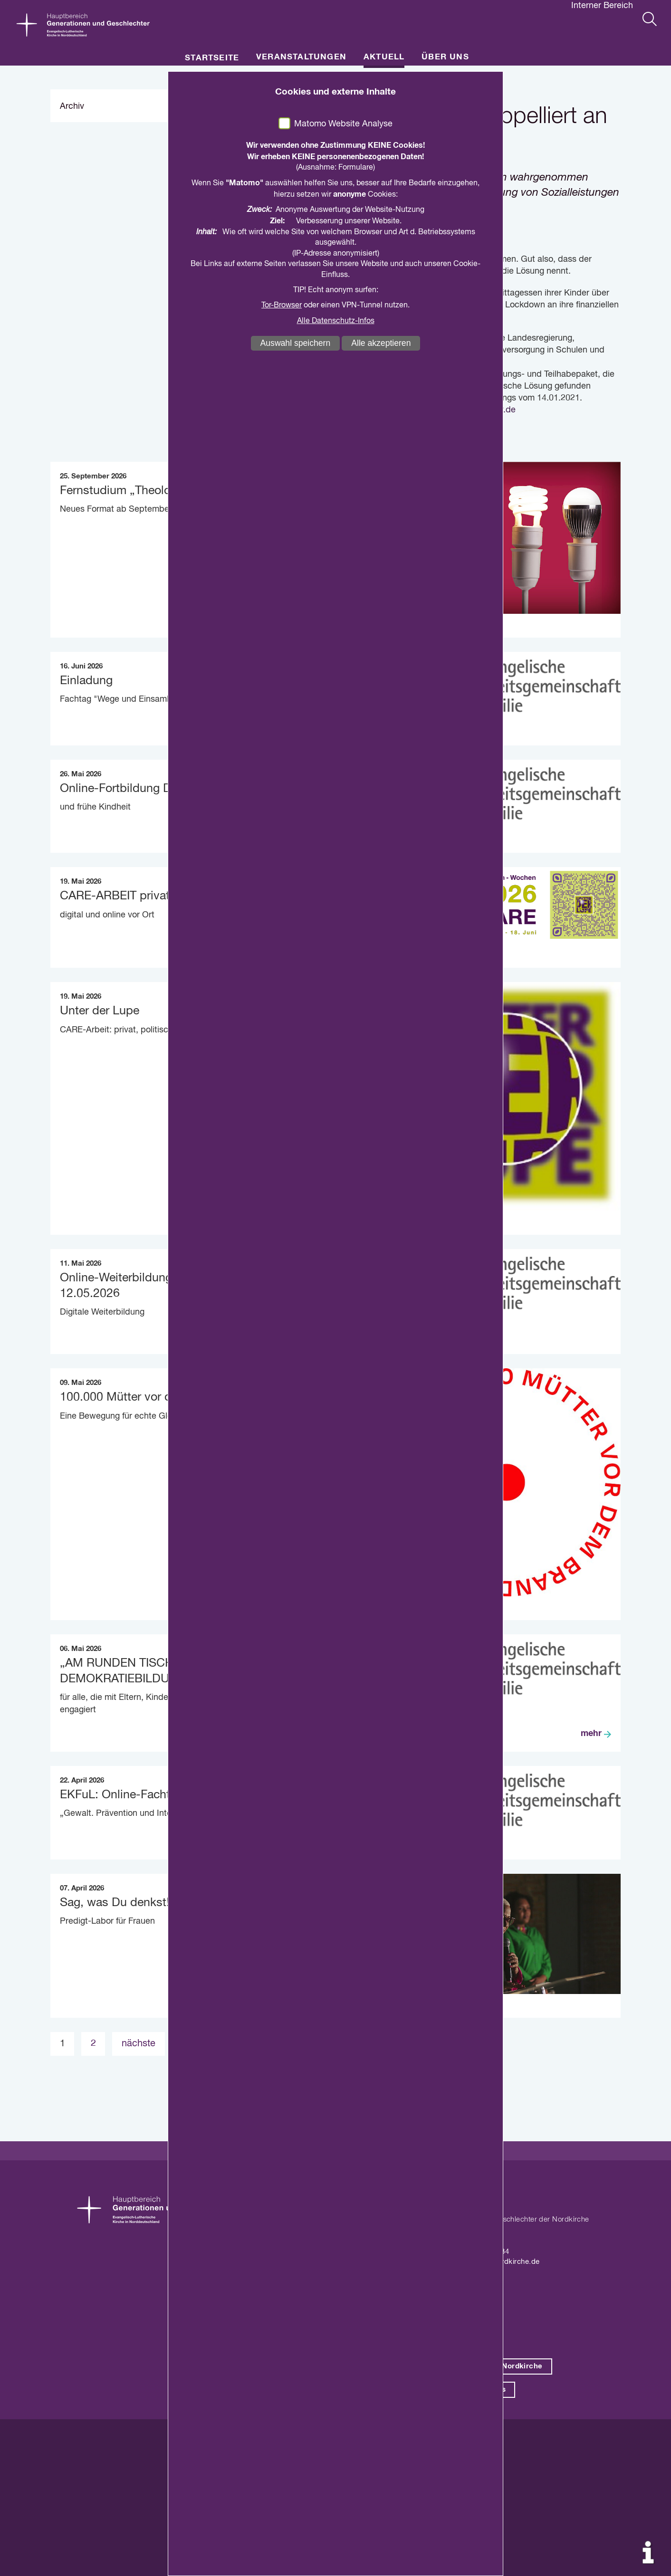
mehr (591, 1733)
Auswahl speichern (295, 343)
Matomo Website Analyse (343, 124)
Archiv (72, 106)
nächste (138, 2044)
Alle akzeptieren (381, 343)
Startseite (212, 58)
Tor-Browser (281, 305)
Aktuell (384, 57)
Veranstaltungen (301, 57)
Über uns (445, 57)
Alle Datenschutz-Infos (335, 321)
